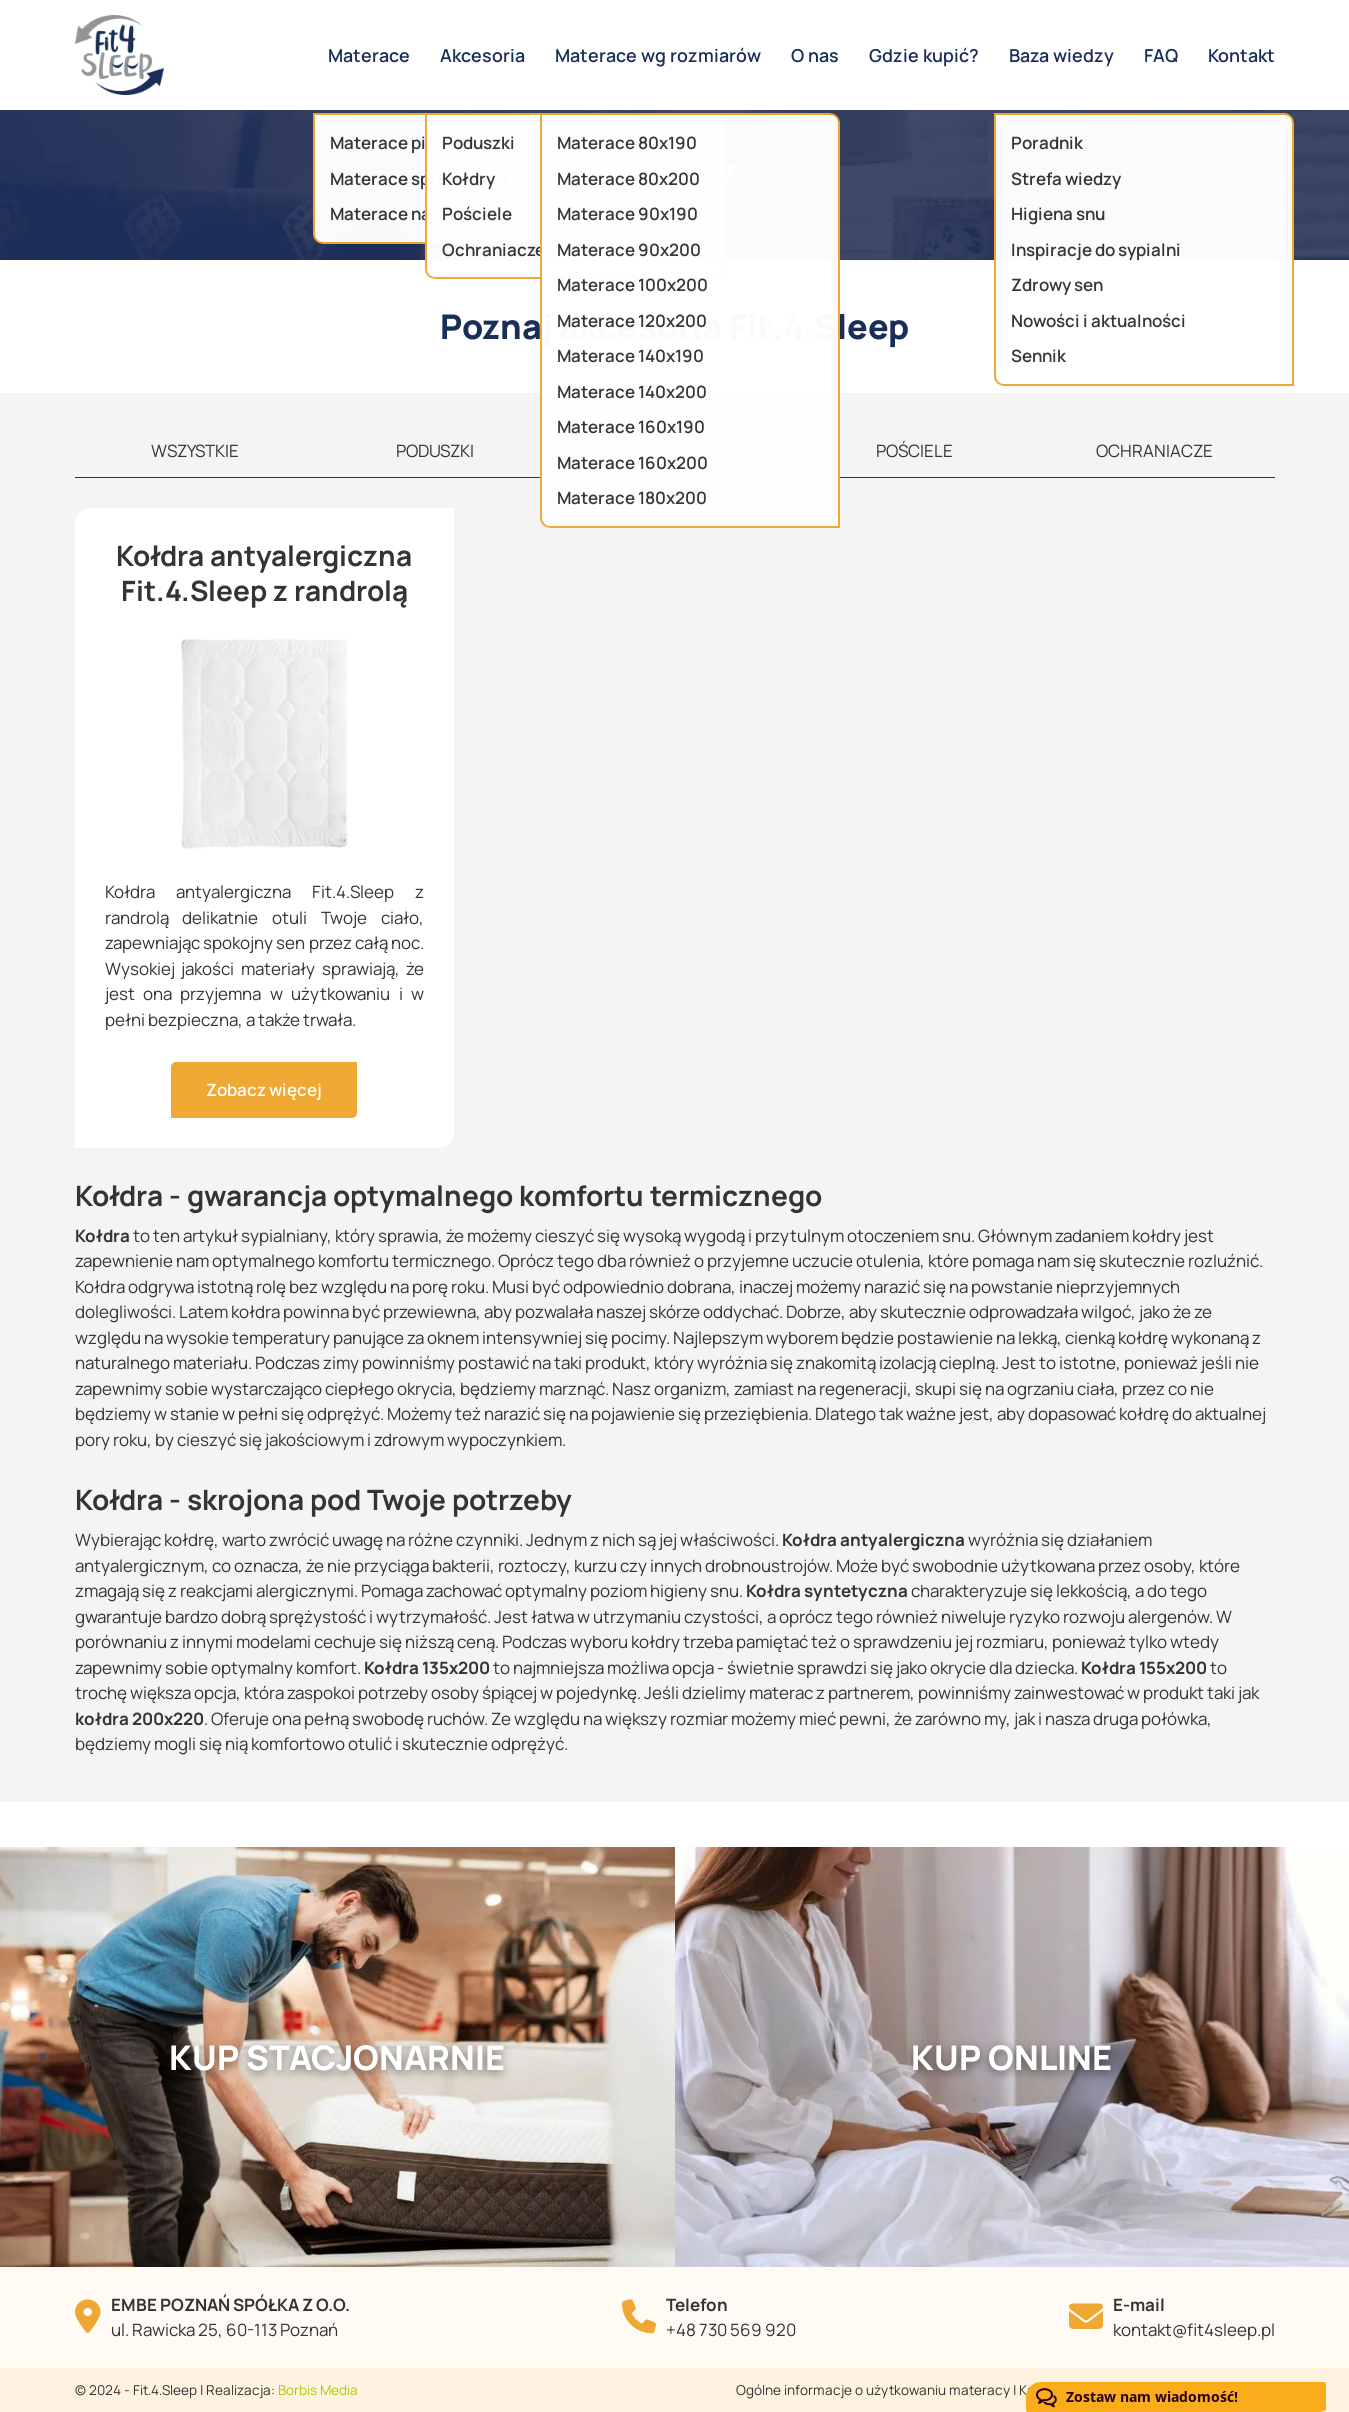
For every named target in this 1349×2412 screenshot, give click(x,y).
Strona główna (598, 210)
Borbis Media (318, 2390)
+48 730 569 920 (731, 2329)
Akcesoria (705, 210)
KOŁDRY (674, 450)
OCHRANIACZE (1154, 450)
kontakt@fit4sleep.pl (1194, 2329)
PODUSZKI (435, 450)
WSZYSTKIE (195, 450)
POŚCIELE (914, 450)
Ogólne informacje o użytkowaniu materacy (873, 2390)
